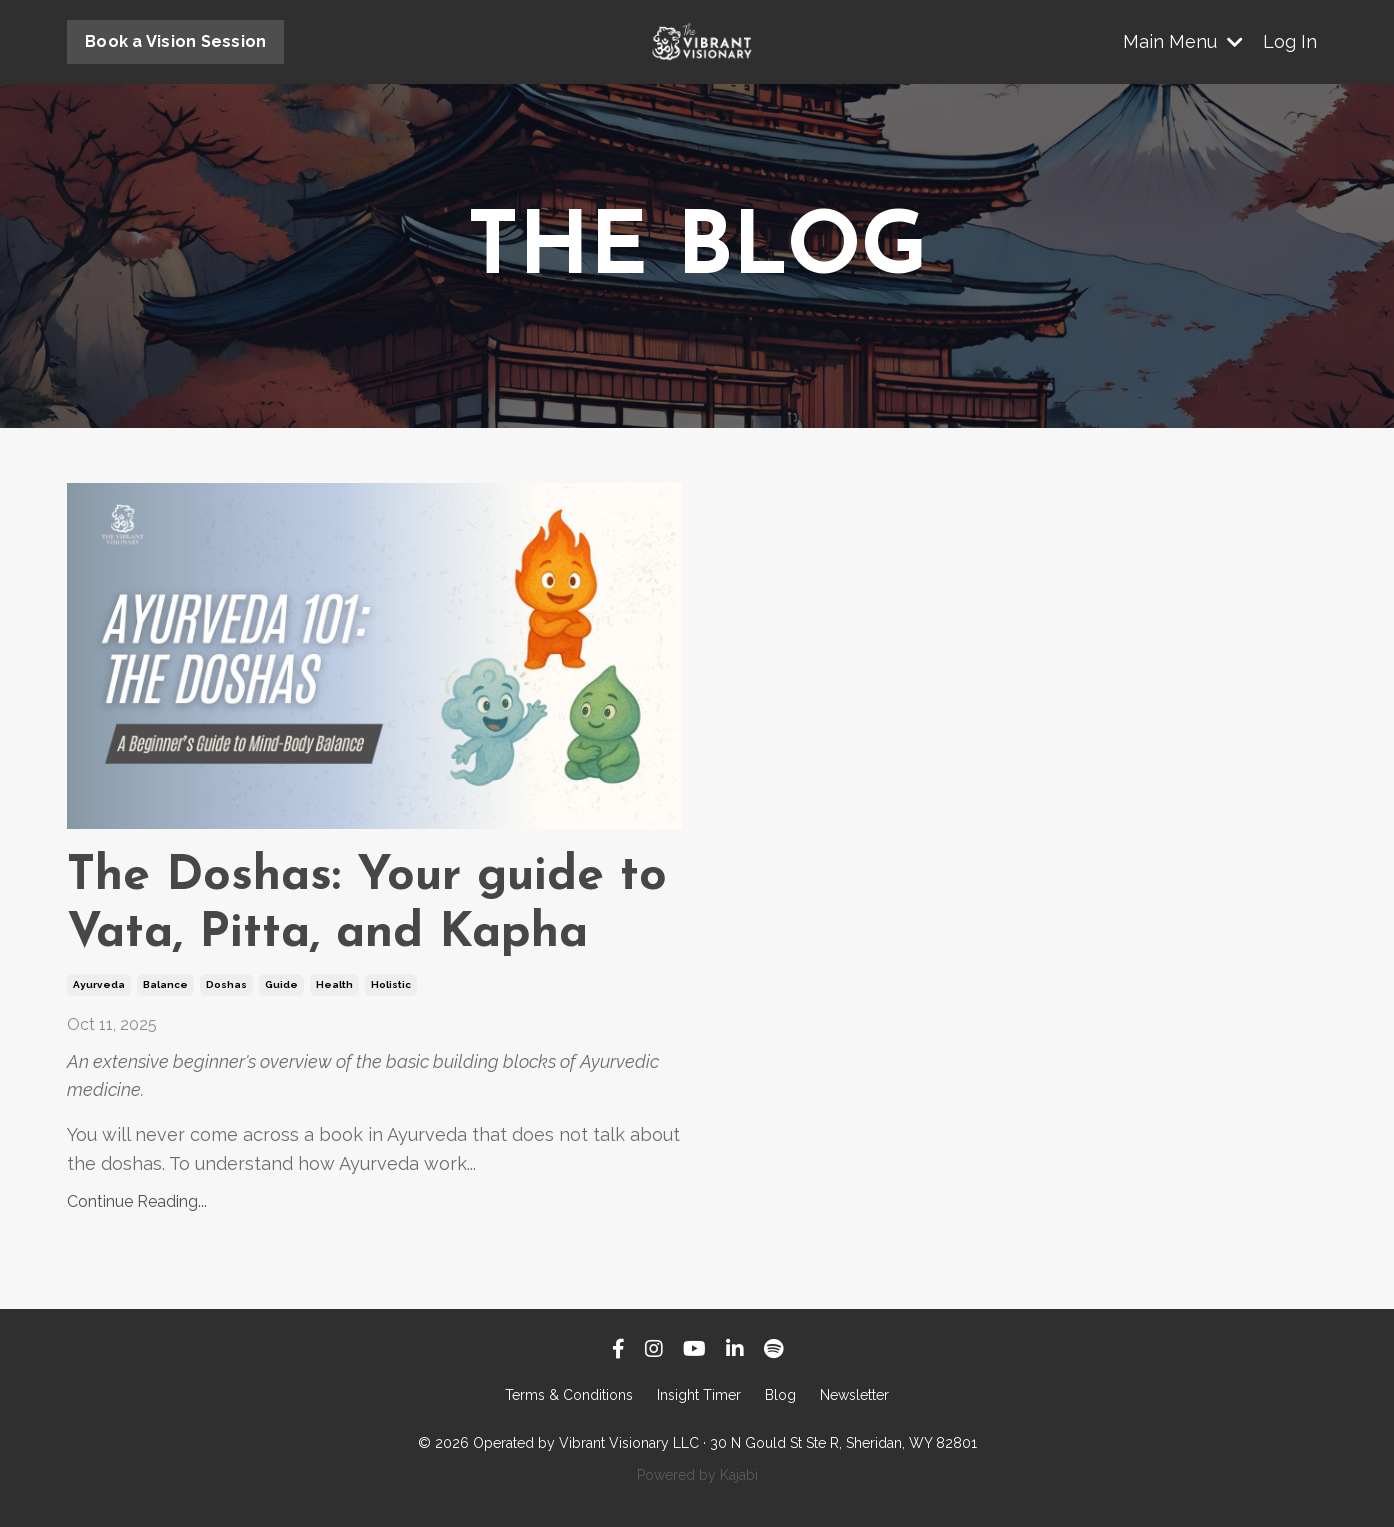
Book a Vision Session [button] (175, 41)
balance (165, 984)
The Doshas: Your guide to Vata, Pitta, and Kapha (367, 906)
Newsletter (854, 1395)
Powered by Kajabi (697, 1475)
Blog (780, 1395)
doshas (226, 984)
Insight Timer (699, 1395)
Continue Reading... (137, 1201)
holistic (391, 984)
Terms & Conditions (569, 1395)
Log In (1290, 41)
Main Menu (1183, 41)
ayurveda (99, 984)
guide (281, 984)
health (334, 984)
